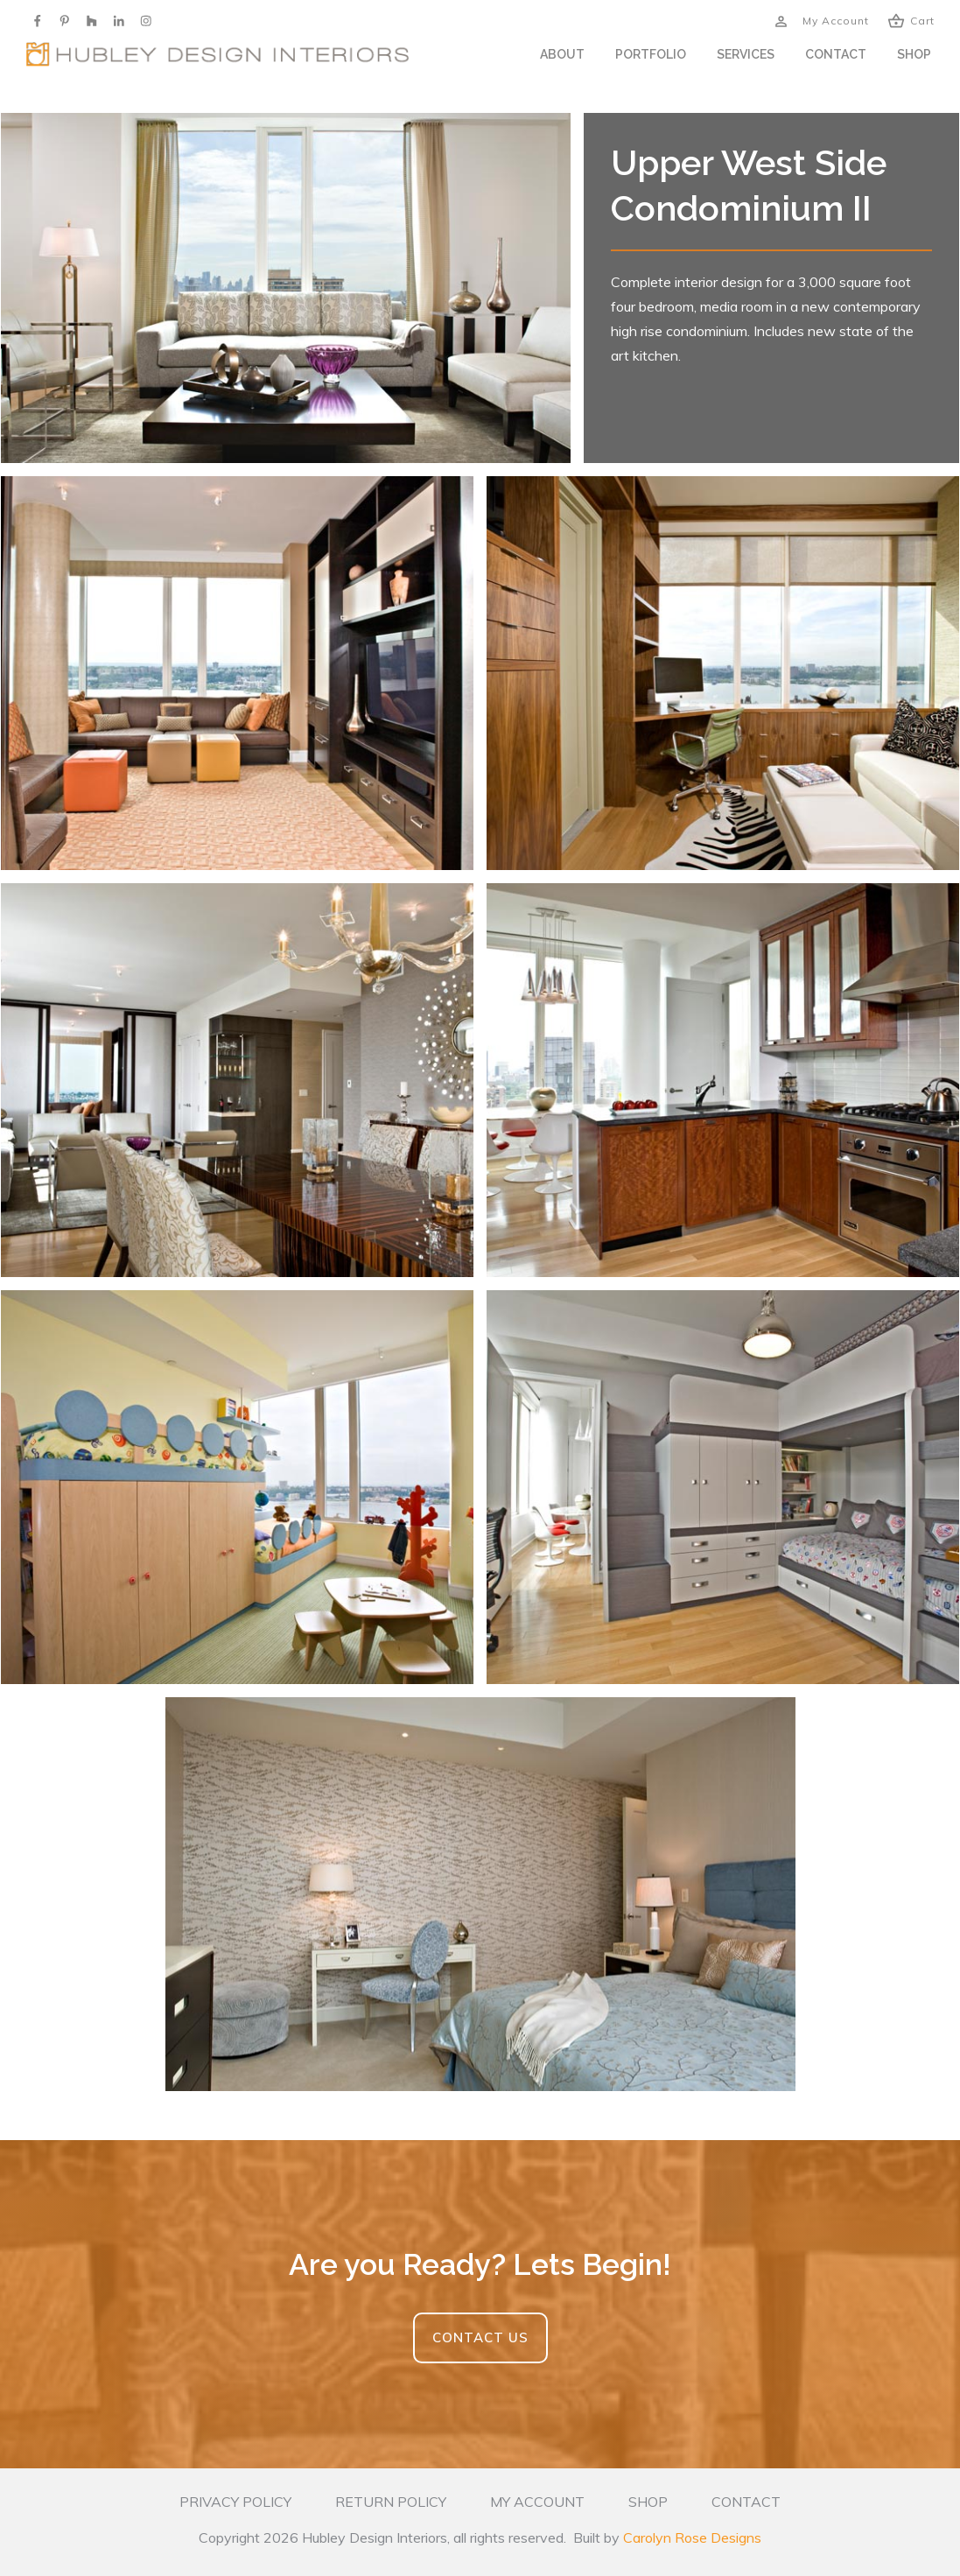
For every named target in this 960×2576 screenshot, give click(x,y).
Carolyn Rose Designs (692, 2537)
